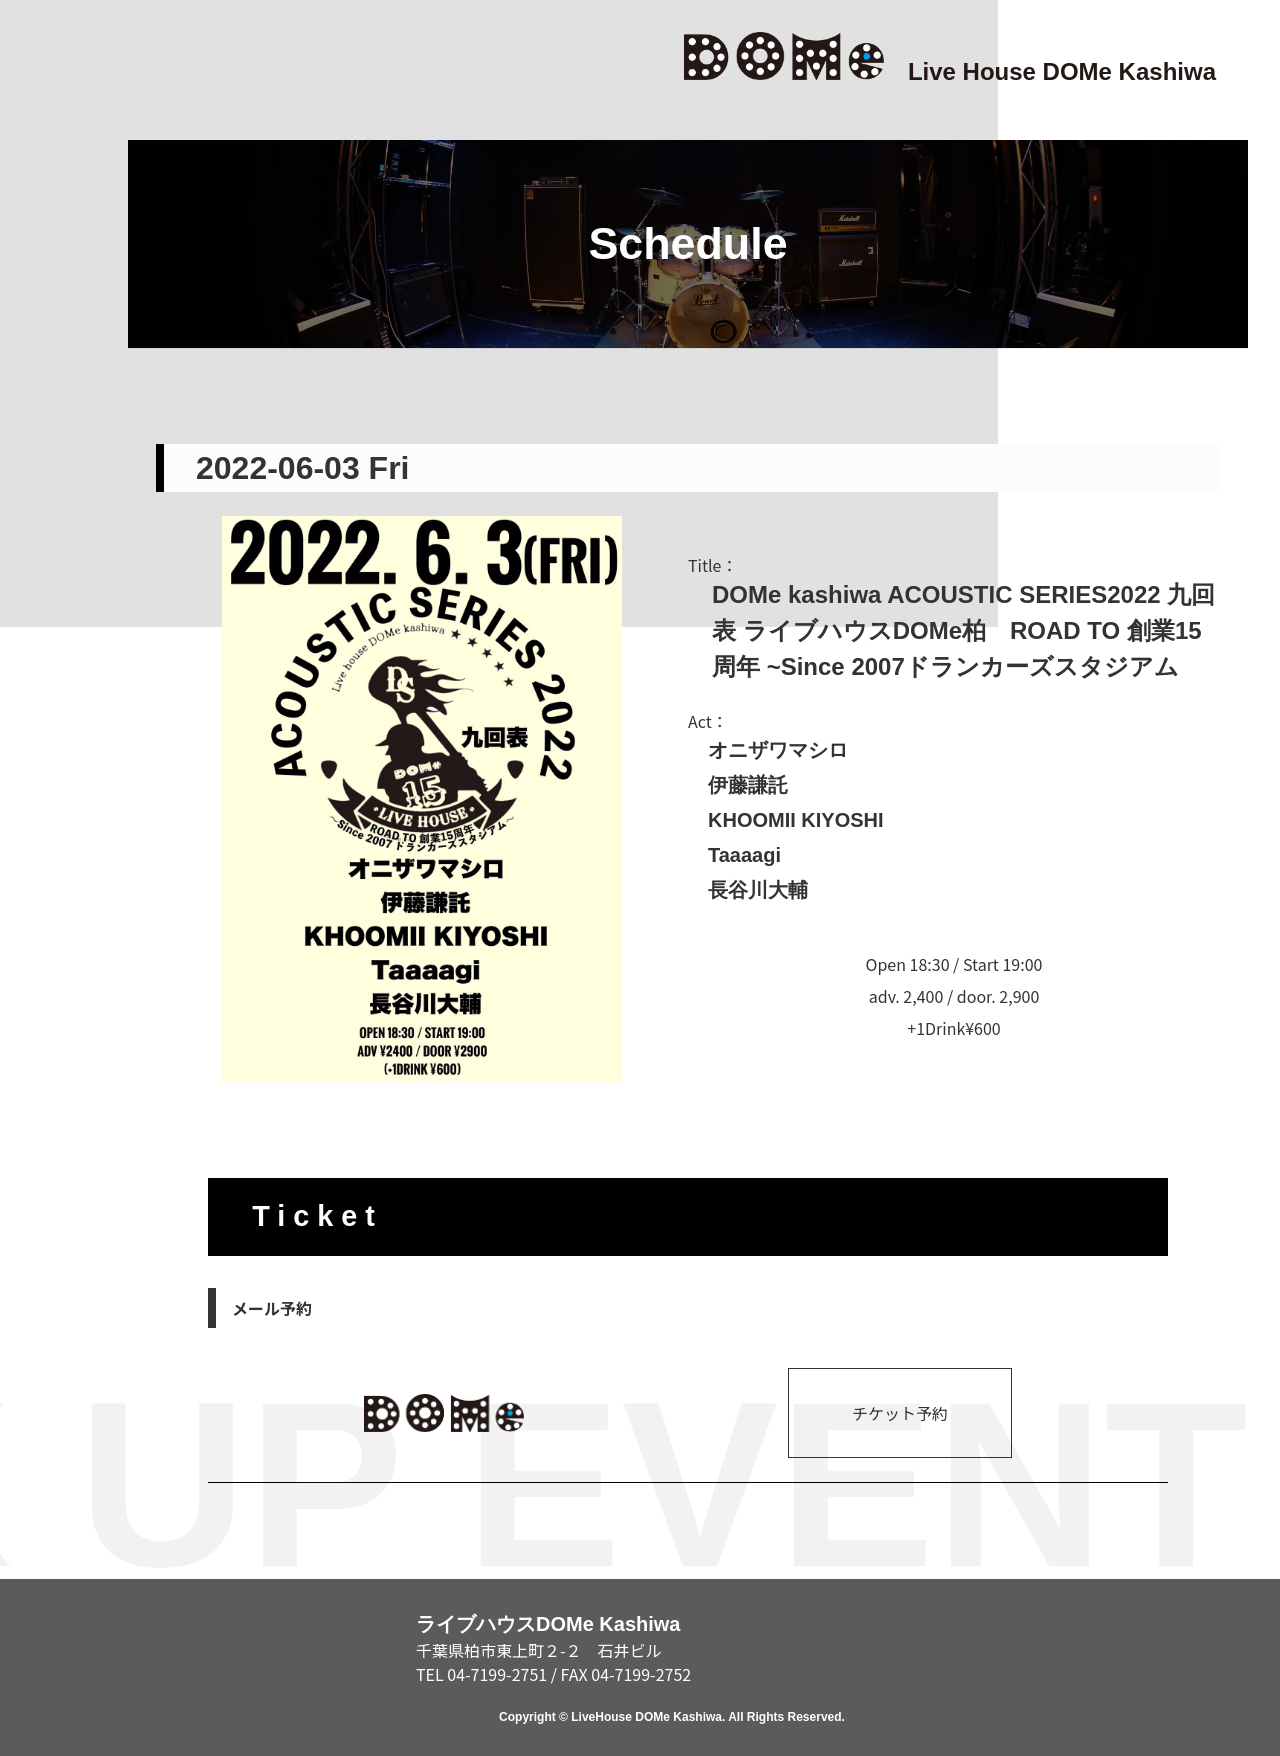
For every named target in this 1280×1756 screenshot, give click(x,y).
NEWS (48, 439)
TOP (48, 146)
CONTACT (48, 1609)
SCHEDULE (48, 731)
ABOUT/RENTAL (48, 1317)
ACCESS (48, 1025)
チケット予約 (900, 1413)
